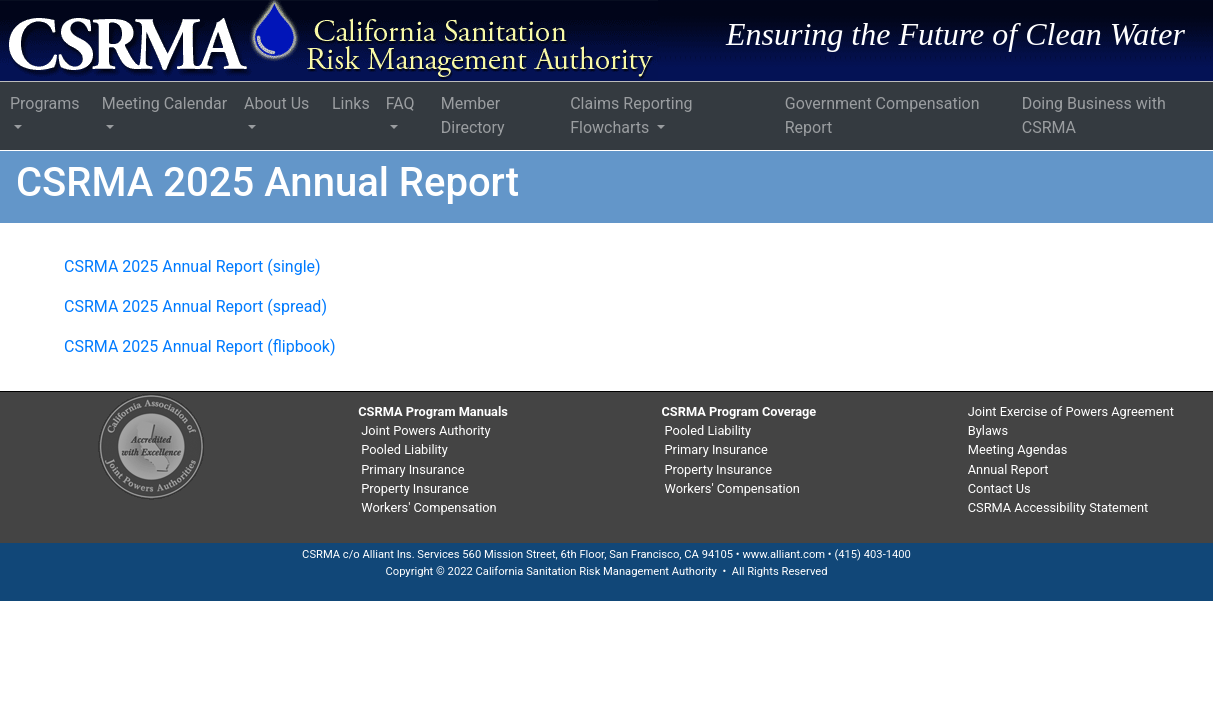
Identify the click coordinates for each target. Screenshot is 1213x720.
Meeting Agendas (1018, 449)
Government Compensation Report (882, 115)
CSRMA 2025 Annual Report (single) (192, 266)
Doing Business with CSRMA (1094, 115)
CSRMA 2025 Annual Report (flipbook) (200, 346)
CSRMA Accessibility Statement (1058, 507)
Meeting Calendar (164, 103)
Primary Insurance (412, 469)
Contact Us (999, 488)
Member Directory (473, 115)
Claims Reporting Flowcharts (631, 115)
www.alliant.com (783, 554)
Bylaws (988, 430)
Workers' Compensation (428, 507)
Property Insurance (414, 488)
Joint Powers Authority (425, 430)
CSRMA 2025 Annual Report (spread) (195, 306)
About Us (276, 103)
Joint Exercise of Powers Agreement (1071, 411)
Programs (45, 103)
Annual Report (1008, 469)
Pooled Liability (404, 449)
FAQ (400, 103)
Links (351, 103)
